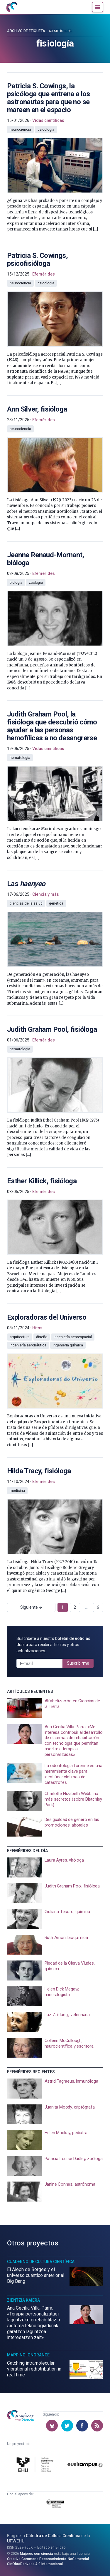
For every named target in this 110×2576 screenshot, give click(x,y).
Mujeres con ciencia (36, 2554)
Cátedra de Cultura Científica (53, 2535)
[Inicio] (11, 7)
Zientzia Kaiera (23, 2300)
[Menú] (97, 7)
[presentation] (55, 152)
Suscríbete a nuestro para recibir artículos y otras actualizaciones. (53, 1644)
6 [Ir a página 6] (98, 1607)
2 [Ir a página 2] (75, 1607)
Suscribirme (78, 1663)
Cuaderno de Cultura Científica (41, 2261)
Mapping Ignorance (28, 2355)
